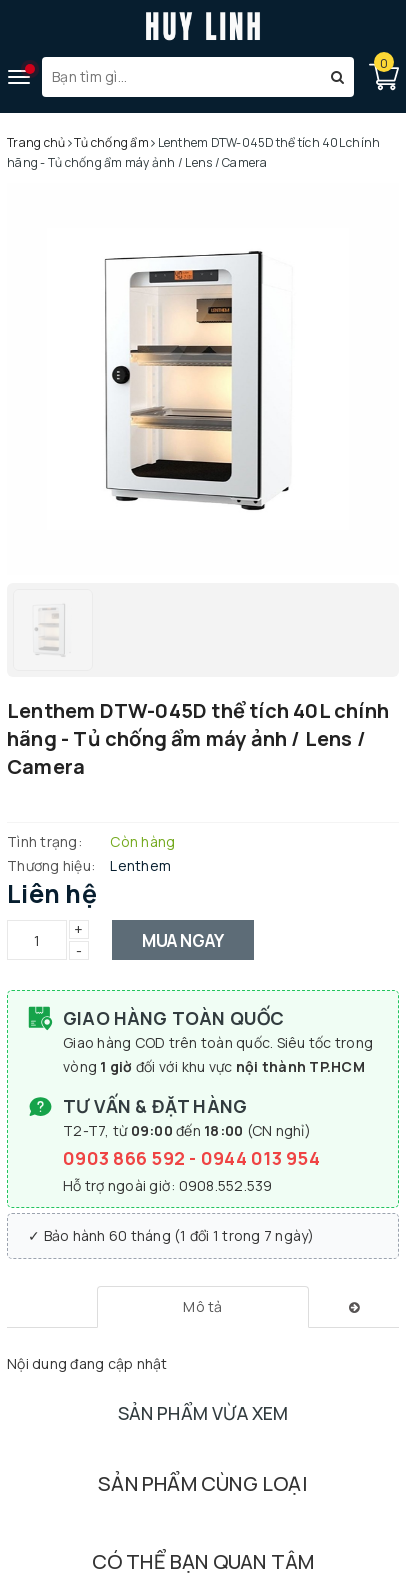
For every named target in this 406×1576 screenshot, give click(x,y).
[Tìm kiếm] (337, 77)
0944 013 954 (260, 1158)
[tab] (203, 1307)
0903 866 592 (126, 1158)
